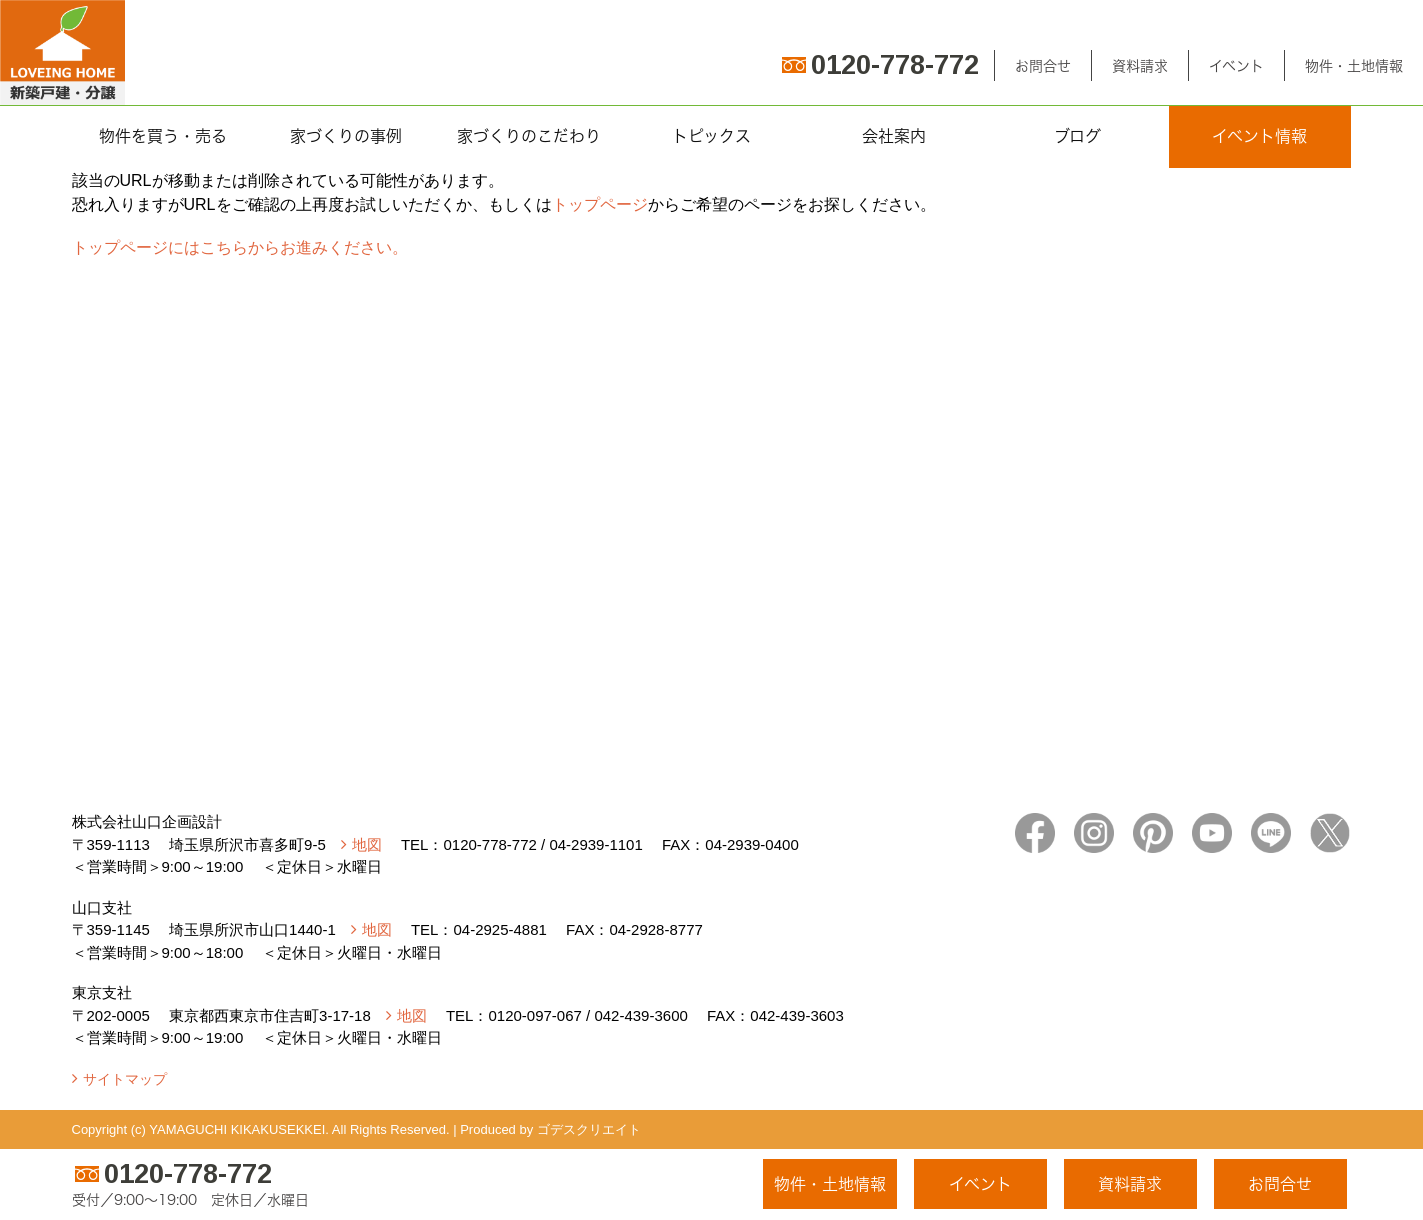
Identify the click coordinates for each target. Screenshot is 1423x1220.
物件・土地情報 (1354, 65)
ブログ (1077, 136)
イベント (1236, 65)
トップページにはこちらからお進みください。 (240, 247)
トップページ (600, 204)
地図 (367, 844)
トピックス (711, 136)
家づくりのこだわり (529, 136)
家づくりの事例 (346, 136)
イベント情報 (1259, 136)
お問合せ (1043, 65)
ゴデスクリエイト (589, 1129)
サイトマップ (125, 1079)
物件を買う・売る (163, 136)
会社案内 (894, 136)
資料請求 (1140, 65)
